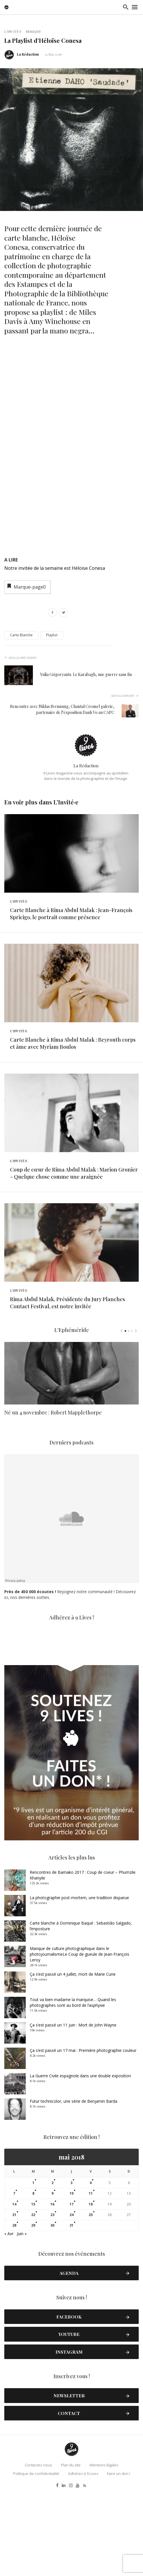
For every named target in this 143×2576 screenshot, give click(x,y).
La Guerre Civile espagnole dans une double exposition (80, 2161)
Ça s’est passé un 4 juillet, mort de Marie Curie (73, 2059)
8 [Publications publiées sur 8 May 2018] (33, 2278)
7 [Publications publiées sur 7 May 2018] (14, 2278)
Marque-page (26, 586)
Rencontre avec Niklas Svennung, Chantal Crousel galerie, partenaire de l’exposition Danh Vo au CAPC (62, 709)
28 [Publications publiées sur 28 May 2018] (14, 2310)
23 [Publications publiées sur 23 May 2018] (52, 2300)
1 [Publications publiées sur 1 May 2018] (33, 2268)
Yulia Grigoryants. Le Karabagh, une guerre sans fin (86, 674)
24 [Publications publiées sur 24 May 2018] (71, 2300)
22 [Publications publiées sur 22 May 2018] (33, 2300)
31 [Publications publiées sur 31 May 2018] (71, 2310)
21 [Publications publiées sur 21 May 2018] (14, 2300)
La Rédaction (28, 54)
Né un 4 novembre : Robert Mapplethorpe (53, 1506)
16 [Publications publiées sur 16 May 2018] (52, 2289)
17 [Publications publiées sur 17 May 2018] (71, 2289)
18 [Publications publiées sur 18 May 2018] (91, 2289)
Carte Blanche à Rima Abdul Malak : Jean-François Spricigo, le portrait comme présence (71, 935)
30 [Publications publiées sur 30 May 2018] (52, 2310)
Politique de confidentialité (36, 2558)
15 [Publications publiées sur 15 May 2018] (33, 2289)
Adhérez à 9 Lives (83, 2558)
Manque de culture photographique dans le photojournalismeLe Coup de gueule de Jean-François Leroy (79, 2039)
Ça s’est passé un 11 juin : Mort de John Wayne (73, 2110)
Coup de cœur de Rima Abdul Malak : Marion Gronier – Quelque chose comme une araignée (74, 1237)
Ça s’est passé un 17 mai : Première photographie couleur (83, 2135)
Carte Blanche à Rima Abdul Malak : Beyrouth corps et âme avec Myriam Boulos (73, 1086)
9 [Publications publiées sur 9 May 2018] (52, 2278)
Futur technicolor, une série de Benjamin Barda (73, 2186)
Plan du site (71, 2550)
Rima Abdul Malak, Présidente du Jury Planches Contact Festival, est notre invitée (67, 1388)
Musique (33, 31)
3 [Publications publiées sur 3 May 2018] (71, 2268)
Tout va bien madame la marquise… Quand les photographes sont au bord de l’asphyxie (73, 2087)
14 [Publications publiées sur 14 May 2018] (14, 2289)
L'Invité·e (12, 31)
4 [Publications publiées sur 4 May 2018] (91, 2268)
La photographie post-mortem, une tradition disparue (79, 1983)
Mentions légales (104, 2550)
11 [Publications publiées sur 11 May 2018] (91, 2278)
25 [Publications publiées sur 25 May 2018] (91, 2300)
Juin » (22, 2319)
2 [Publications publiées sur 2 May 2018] (52, 2268)
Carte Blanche (21, 635)
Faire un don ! (118, 2558)
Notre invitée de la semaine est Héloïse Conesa (54, 568)
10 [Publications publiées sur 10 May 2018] (71, 2278)
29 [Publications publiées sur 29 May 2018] (33, 2310)
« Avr (8, 2319)
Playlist (51, 635)
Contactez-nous (38, 2550)
